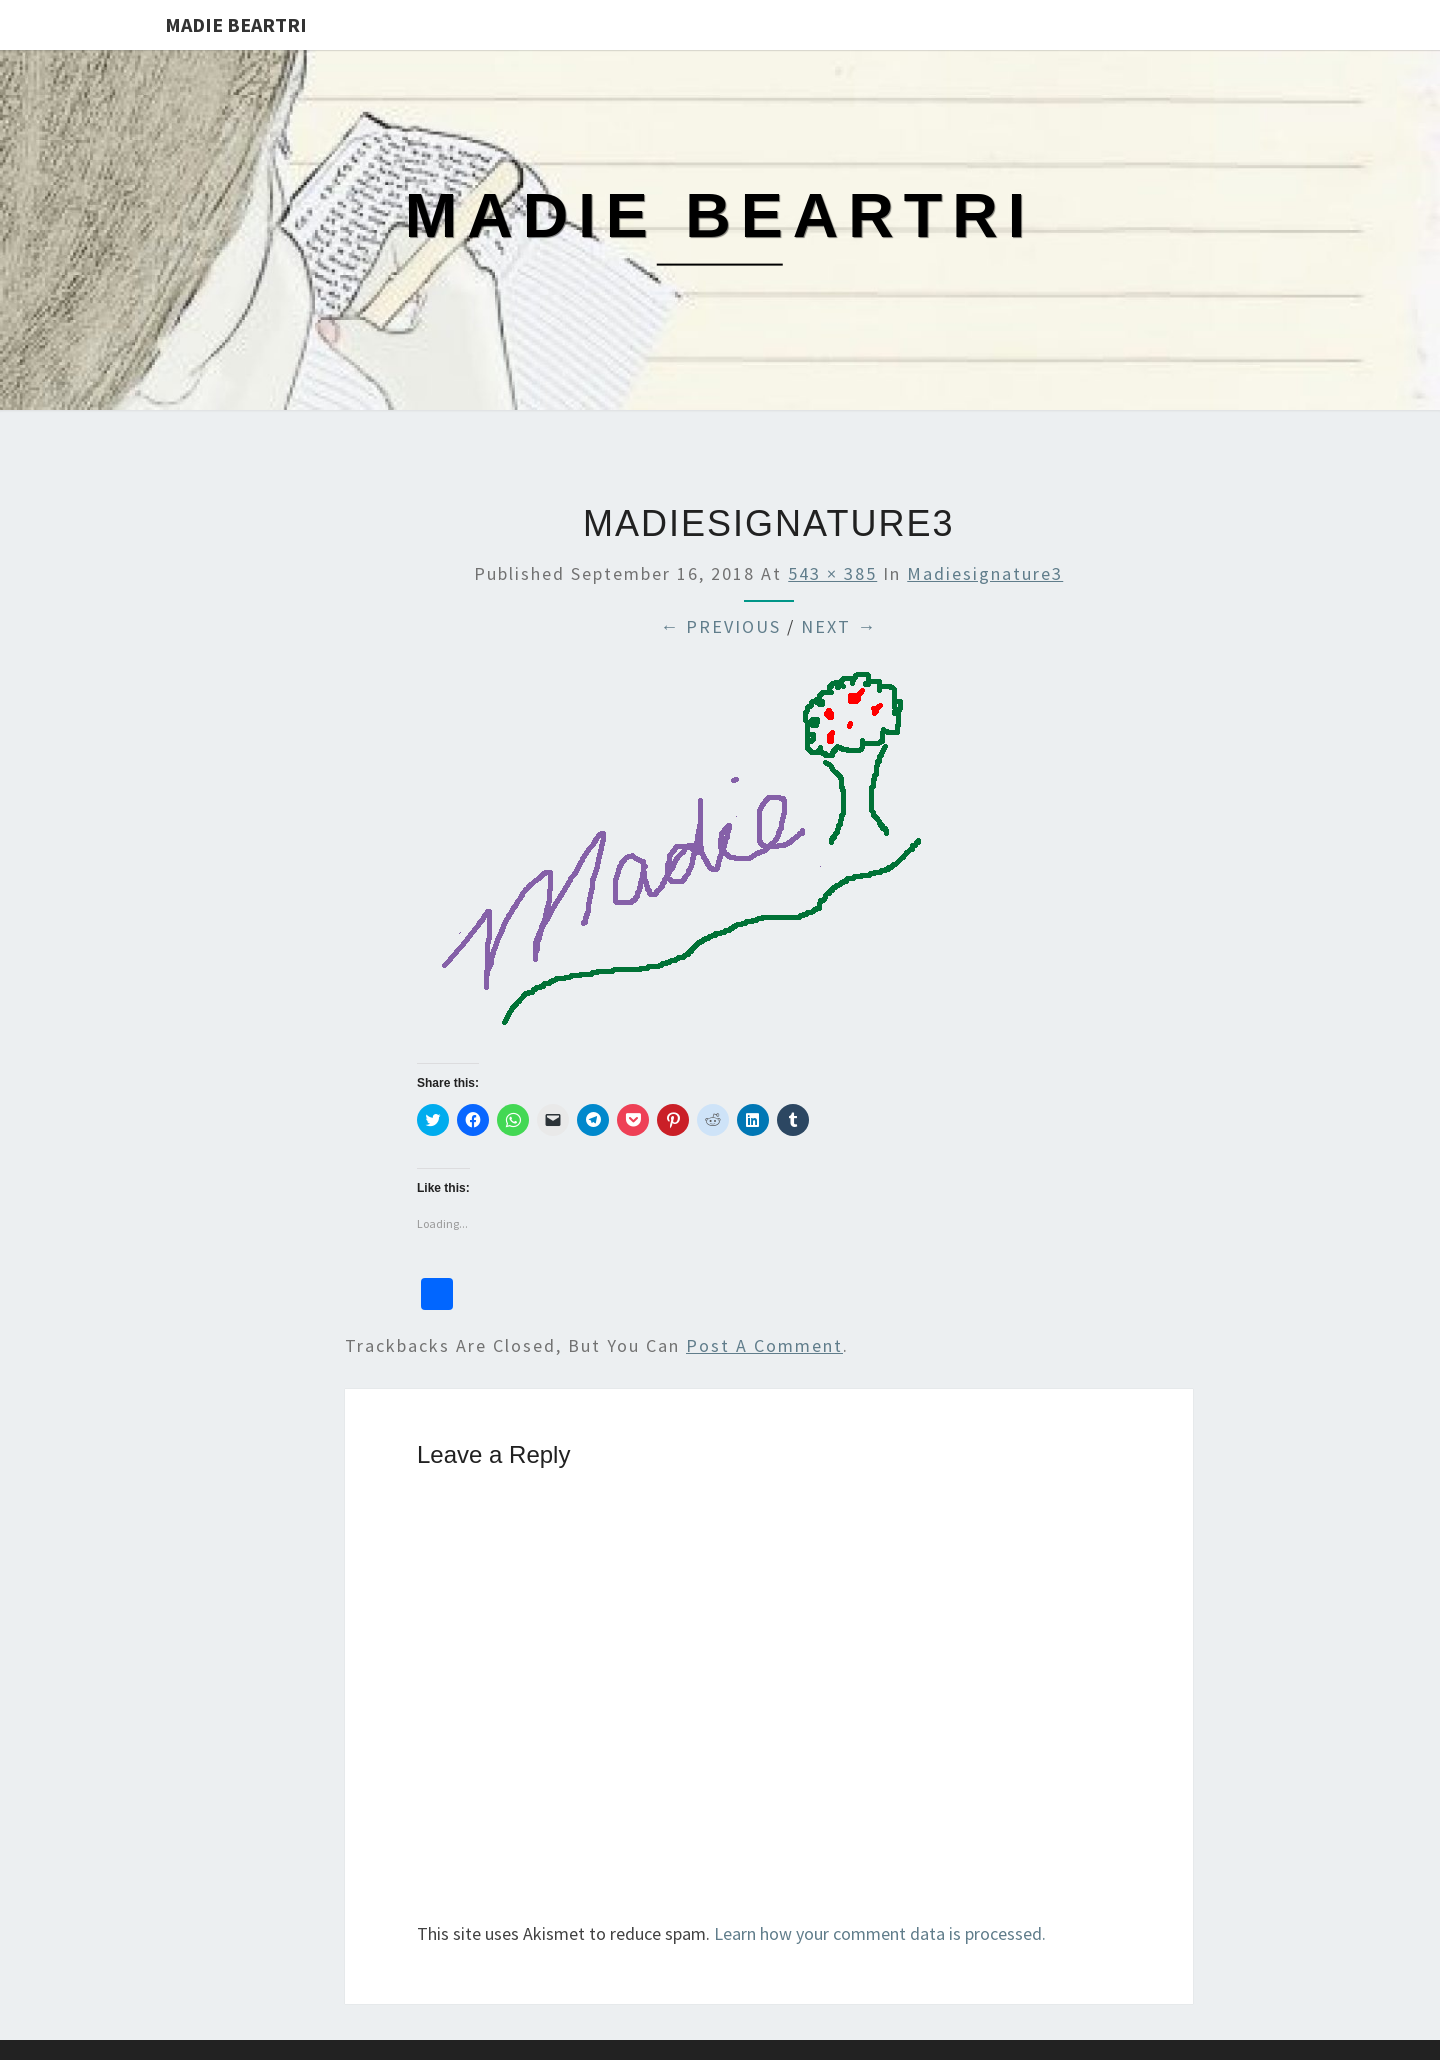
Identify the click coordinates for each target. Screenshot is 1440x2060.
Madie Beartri (236, 24)
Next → (839, 626)
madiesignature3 (985, 573)
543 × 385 (832, 573)
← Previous (720, 626)
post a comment (764, 1345)
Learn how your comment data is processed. (880, 1933)
